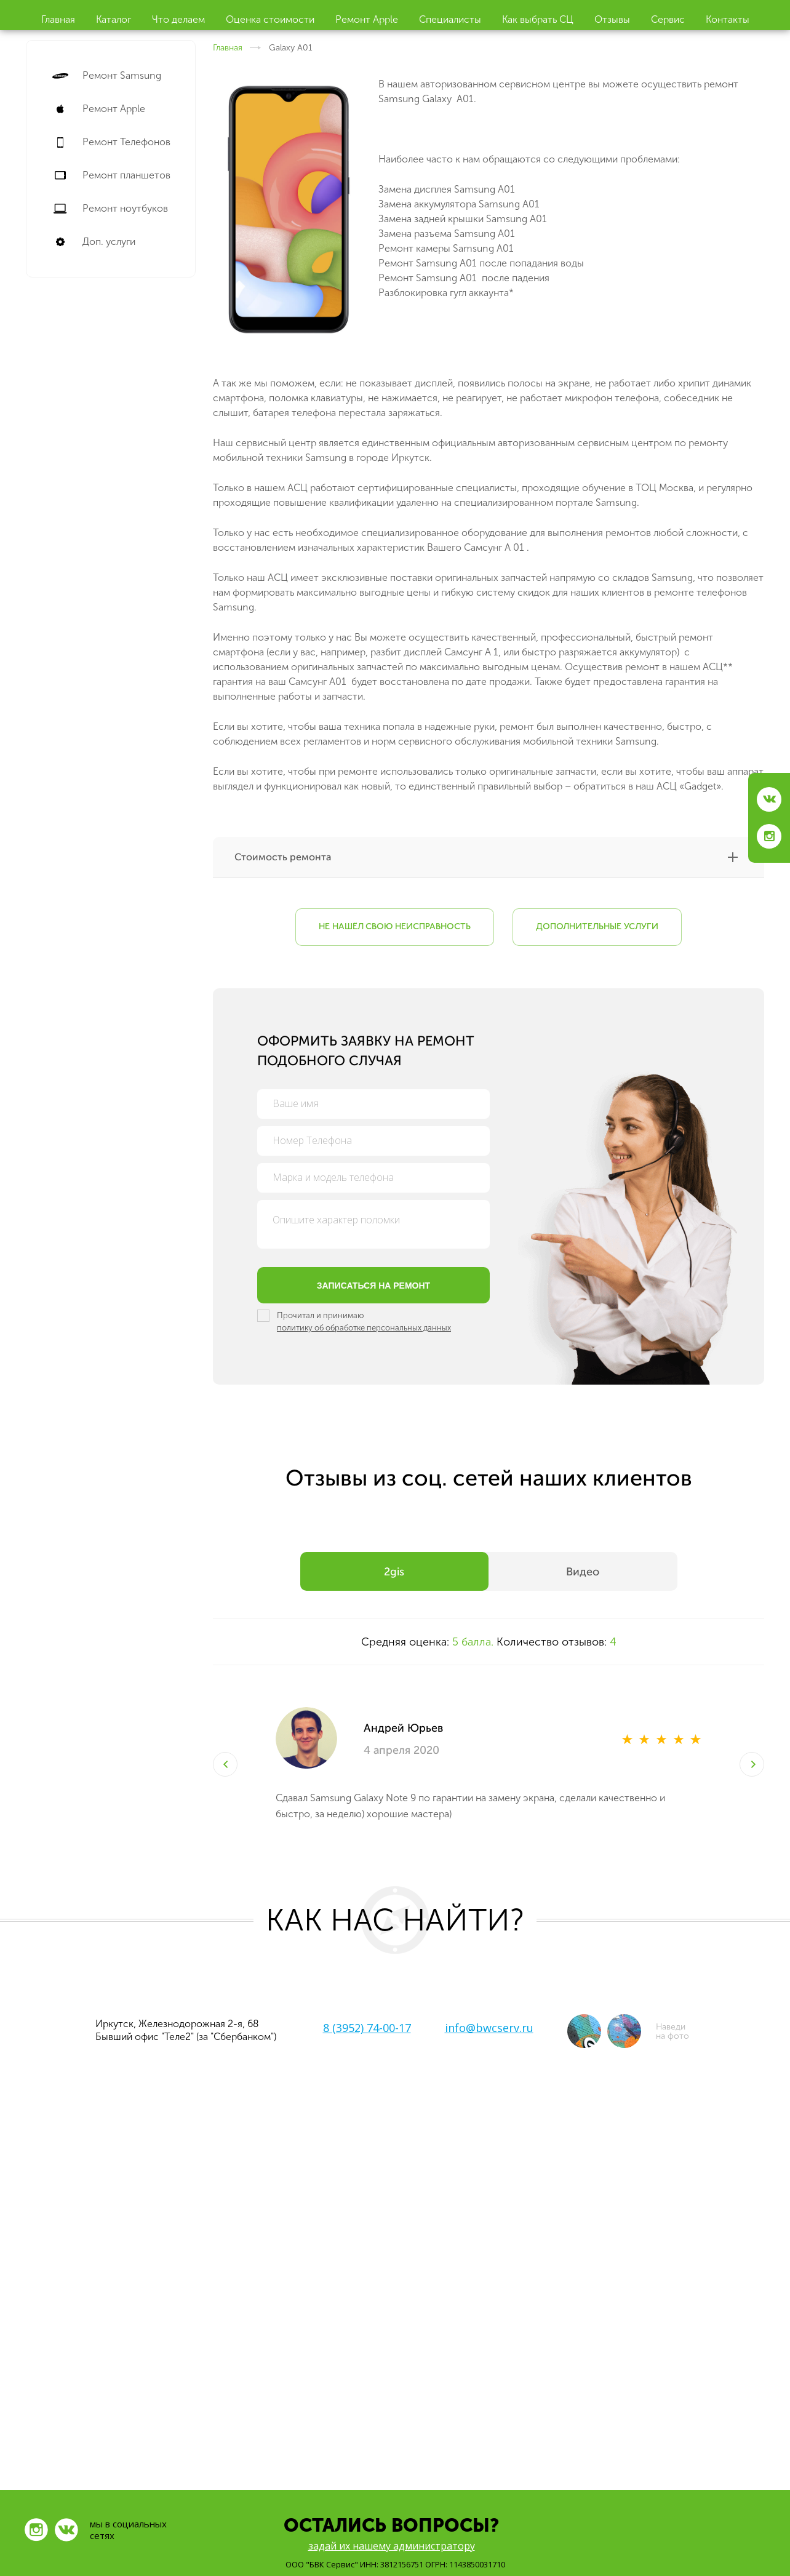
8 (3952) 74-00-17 (367, 2027)
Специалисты (450, 19)
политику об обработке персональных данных (364, 1327)
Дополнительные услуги (597, 927)
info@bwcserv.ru (489, 2027)
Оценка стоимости (270, 19)
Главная (58, 19)
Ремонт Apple (366, 19)
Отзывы (612, 19)
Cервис (668, 19)
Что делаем (178, 19)
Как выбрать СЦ (537, 19)
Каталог (113, 19)
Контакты (727, 19)
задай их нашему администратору (391, 2546)
